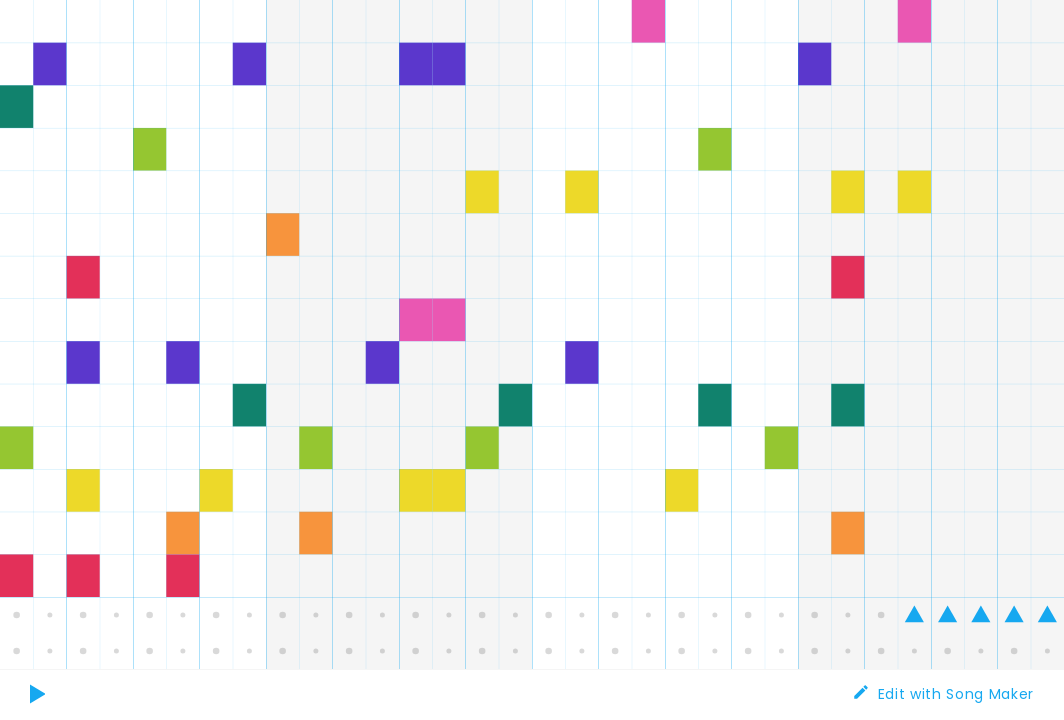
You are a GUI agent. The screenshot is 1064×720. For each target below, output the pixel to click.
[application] (532, 334)
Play (40, 705)
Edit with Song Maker (956, 694)
